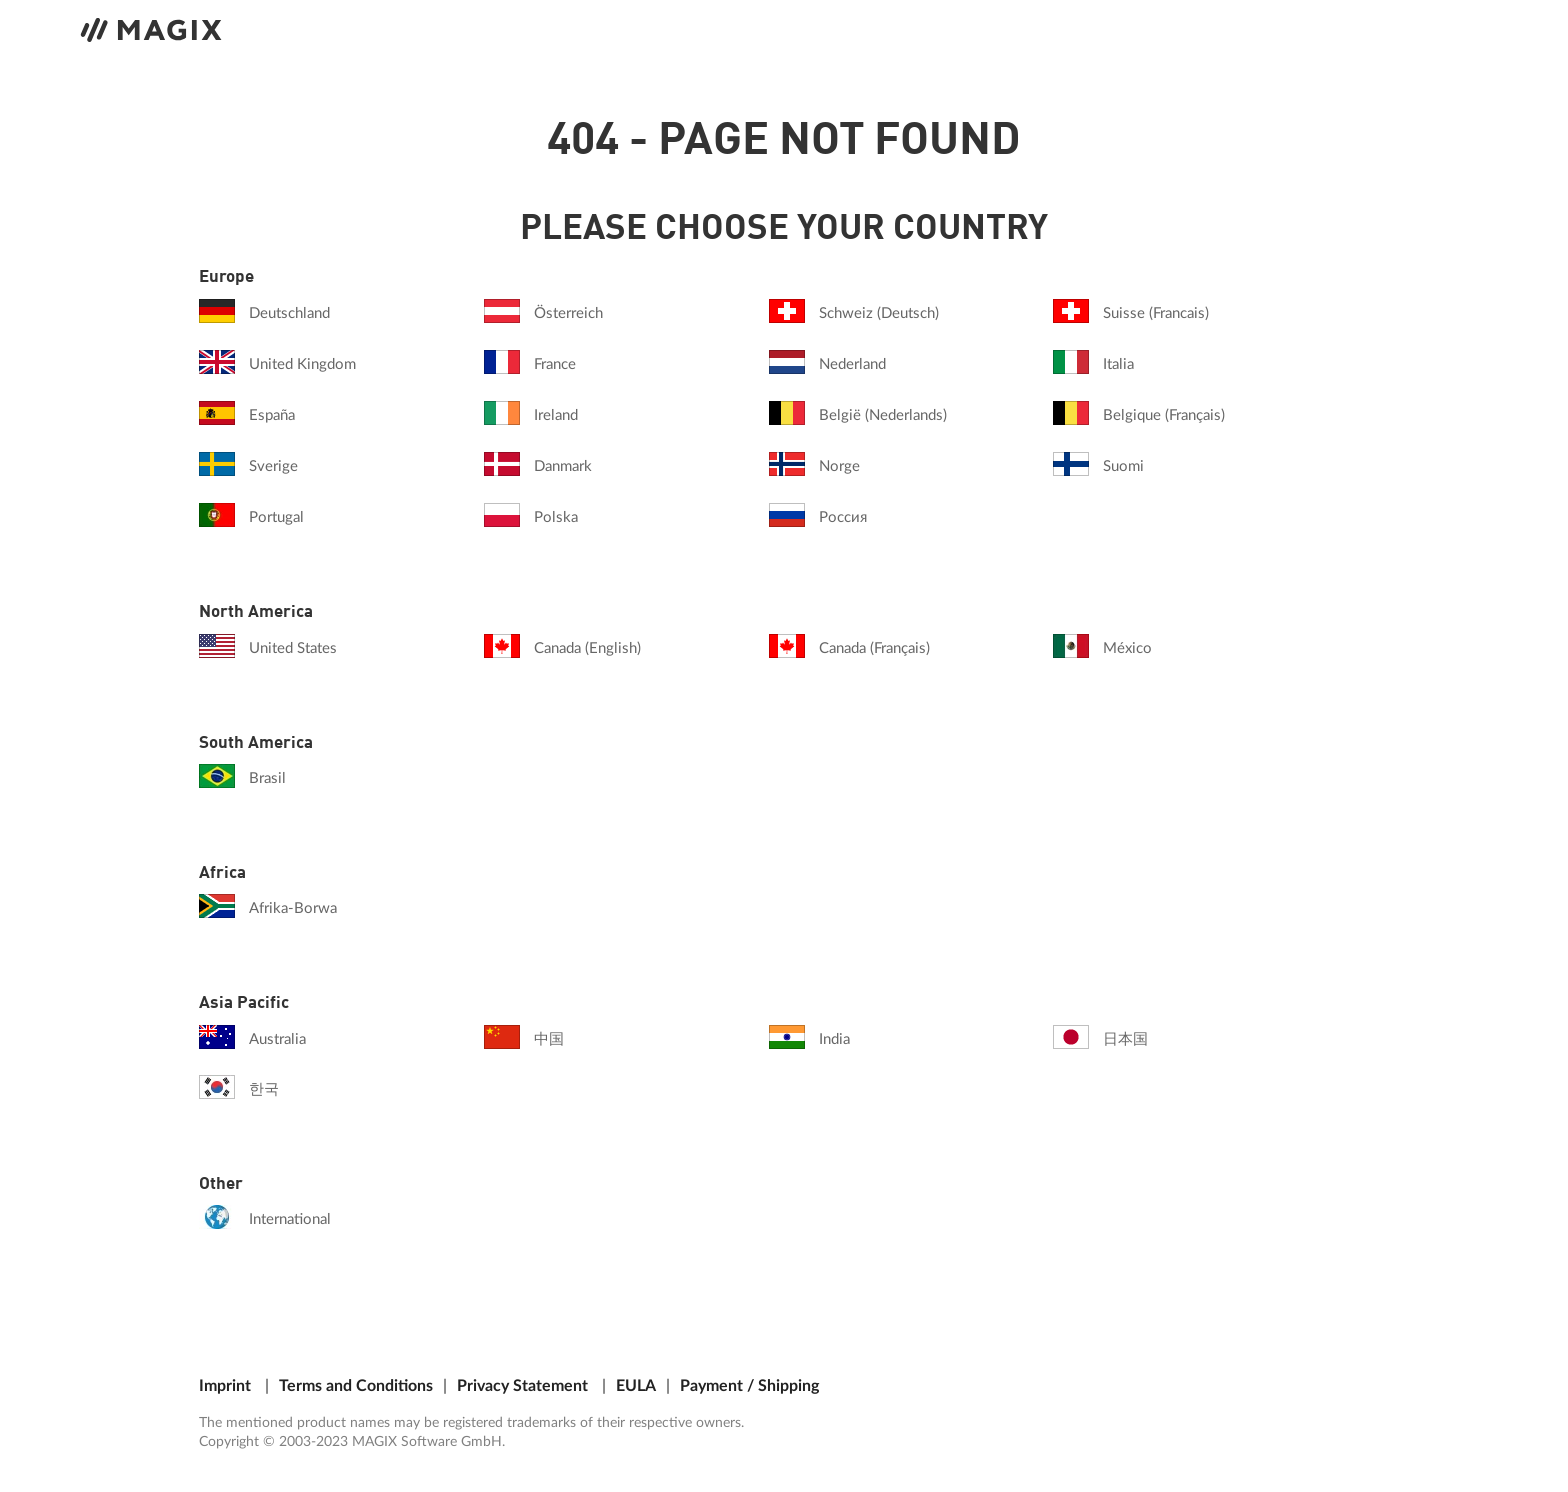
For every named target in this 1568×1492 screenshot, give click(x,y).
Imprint (225, 1386)
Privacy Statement (522, 1386)
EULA (636, 1386)
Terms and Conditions (356, 1386)
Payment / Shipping (749, 1386)
